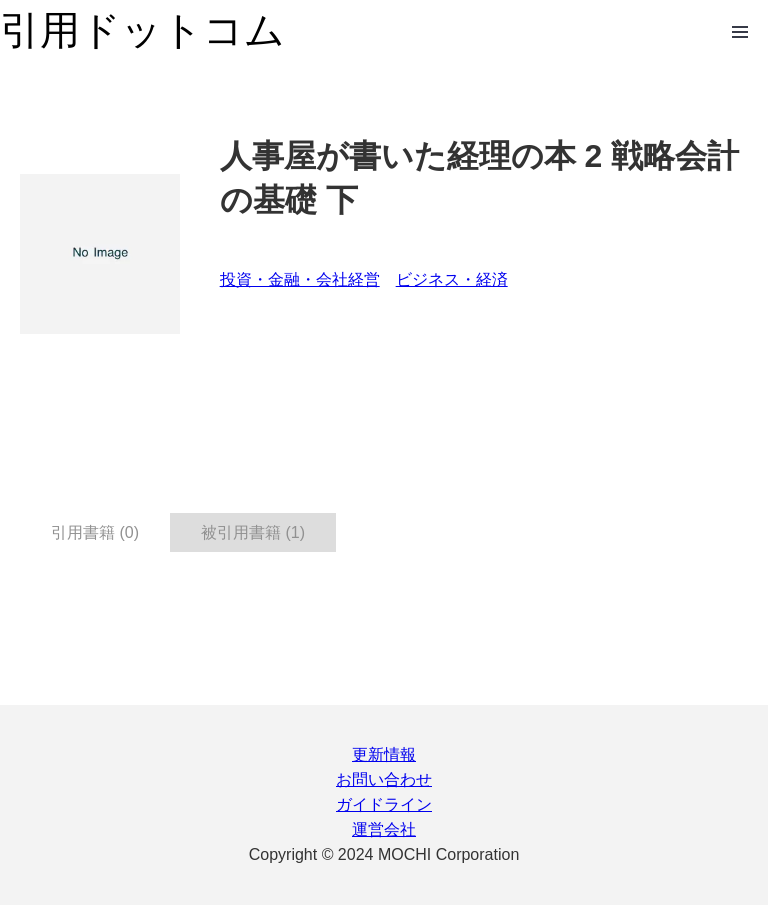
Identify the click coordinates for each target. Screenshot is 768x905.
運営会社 (384, 829)
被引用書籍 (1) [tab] (253, 532)
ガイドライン (384, 804)
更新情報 (384, 754)
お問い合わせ (384, 779)
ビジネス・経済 (452, 279)
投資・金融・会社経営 (300, 279)
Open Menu (740, 32)
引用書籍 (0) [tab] (95, 532)
